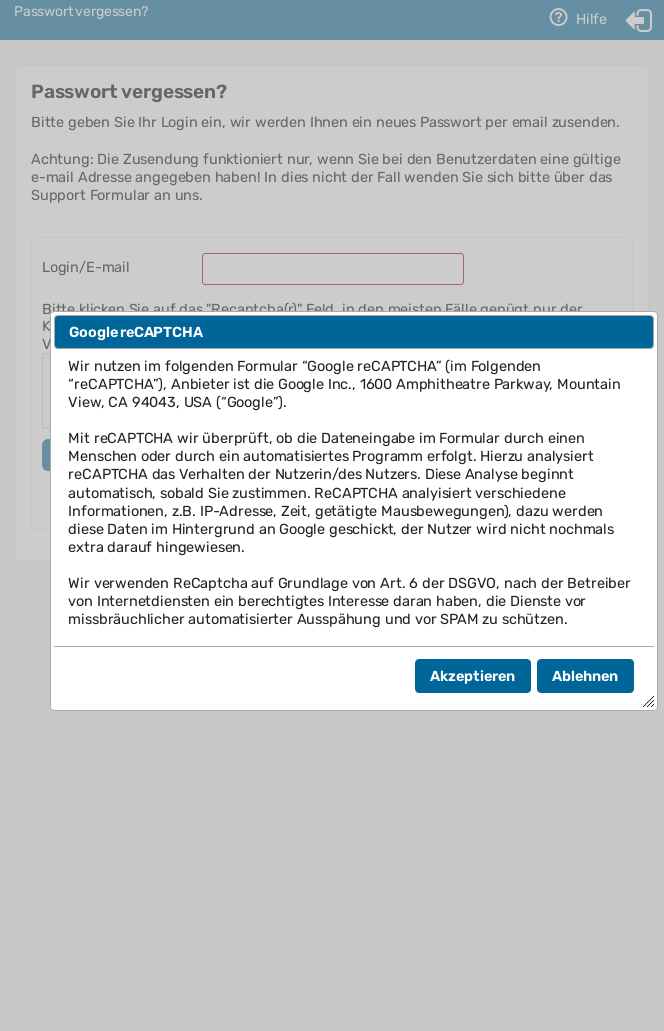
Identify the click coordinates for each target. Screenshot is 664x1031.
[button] (473, 676)
